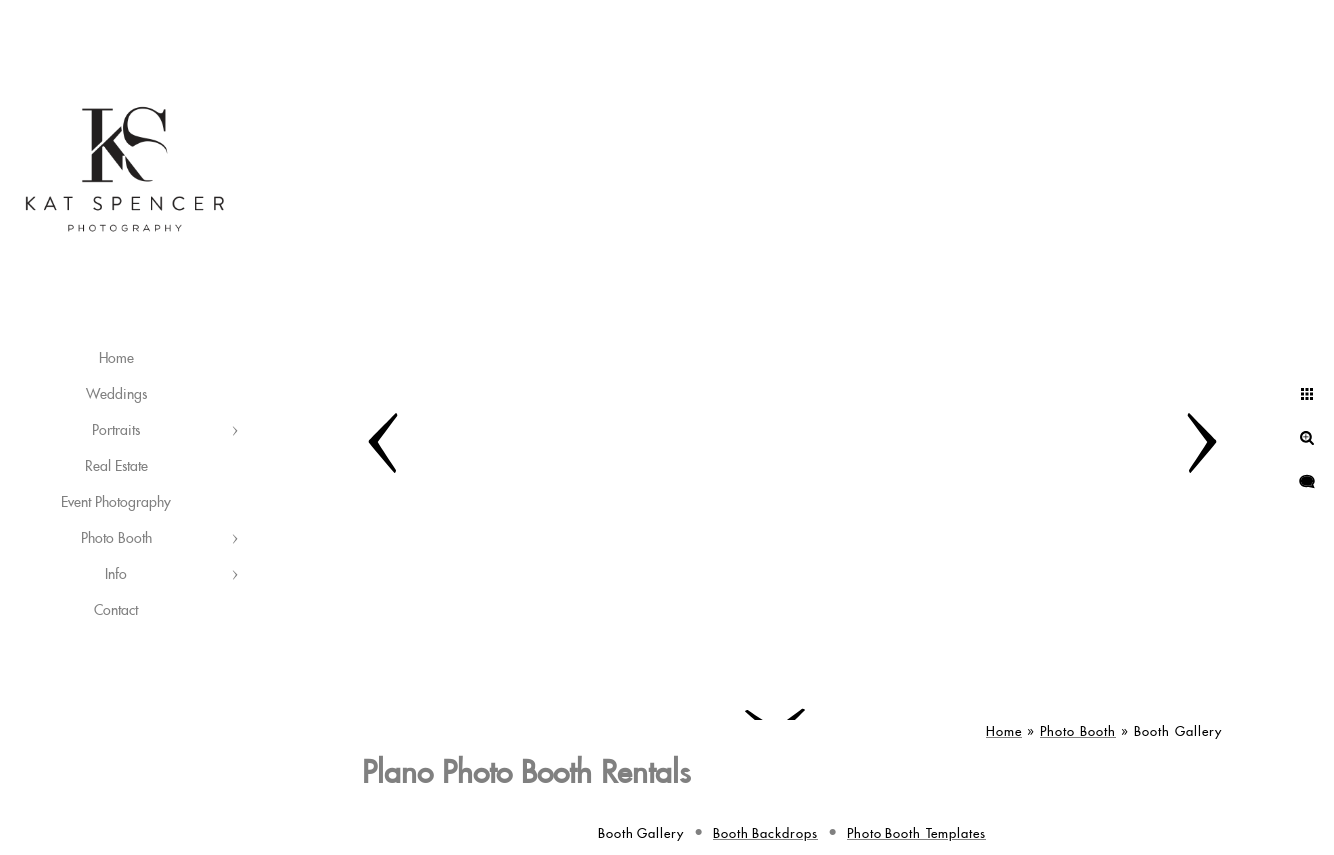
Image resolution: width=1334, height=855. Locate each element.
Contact (116, 611)
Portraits (116, 431)
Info (116, 575)
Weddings (116, 395)
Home (116, 359)
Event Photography (116, 503)
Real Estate (116, 467)
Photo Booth (116, 539)
